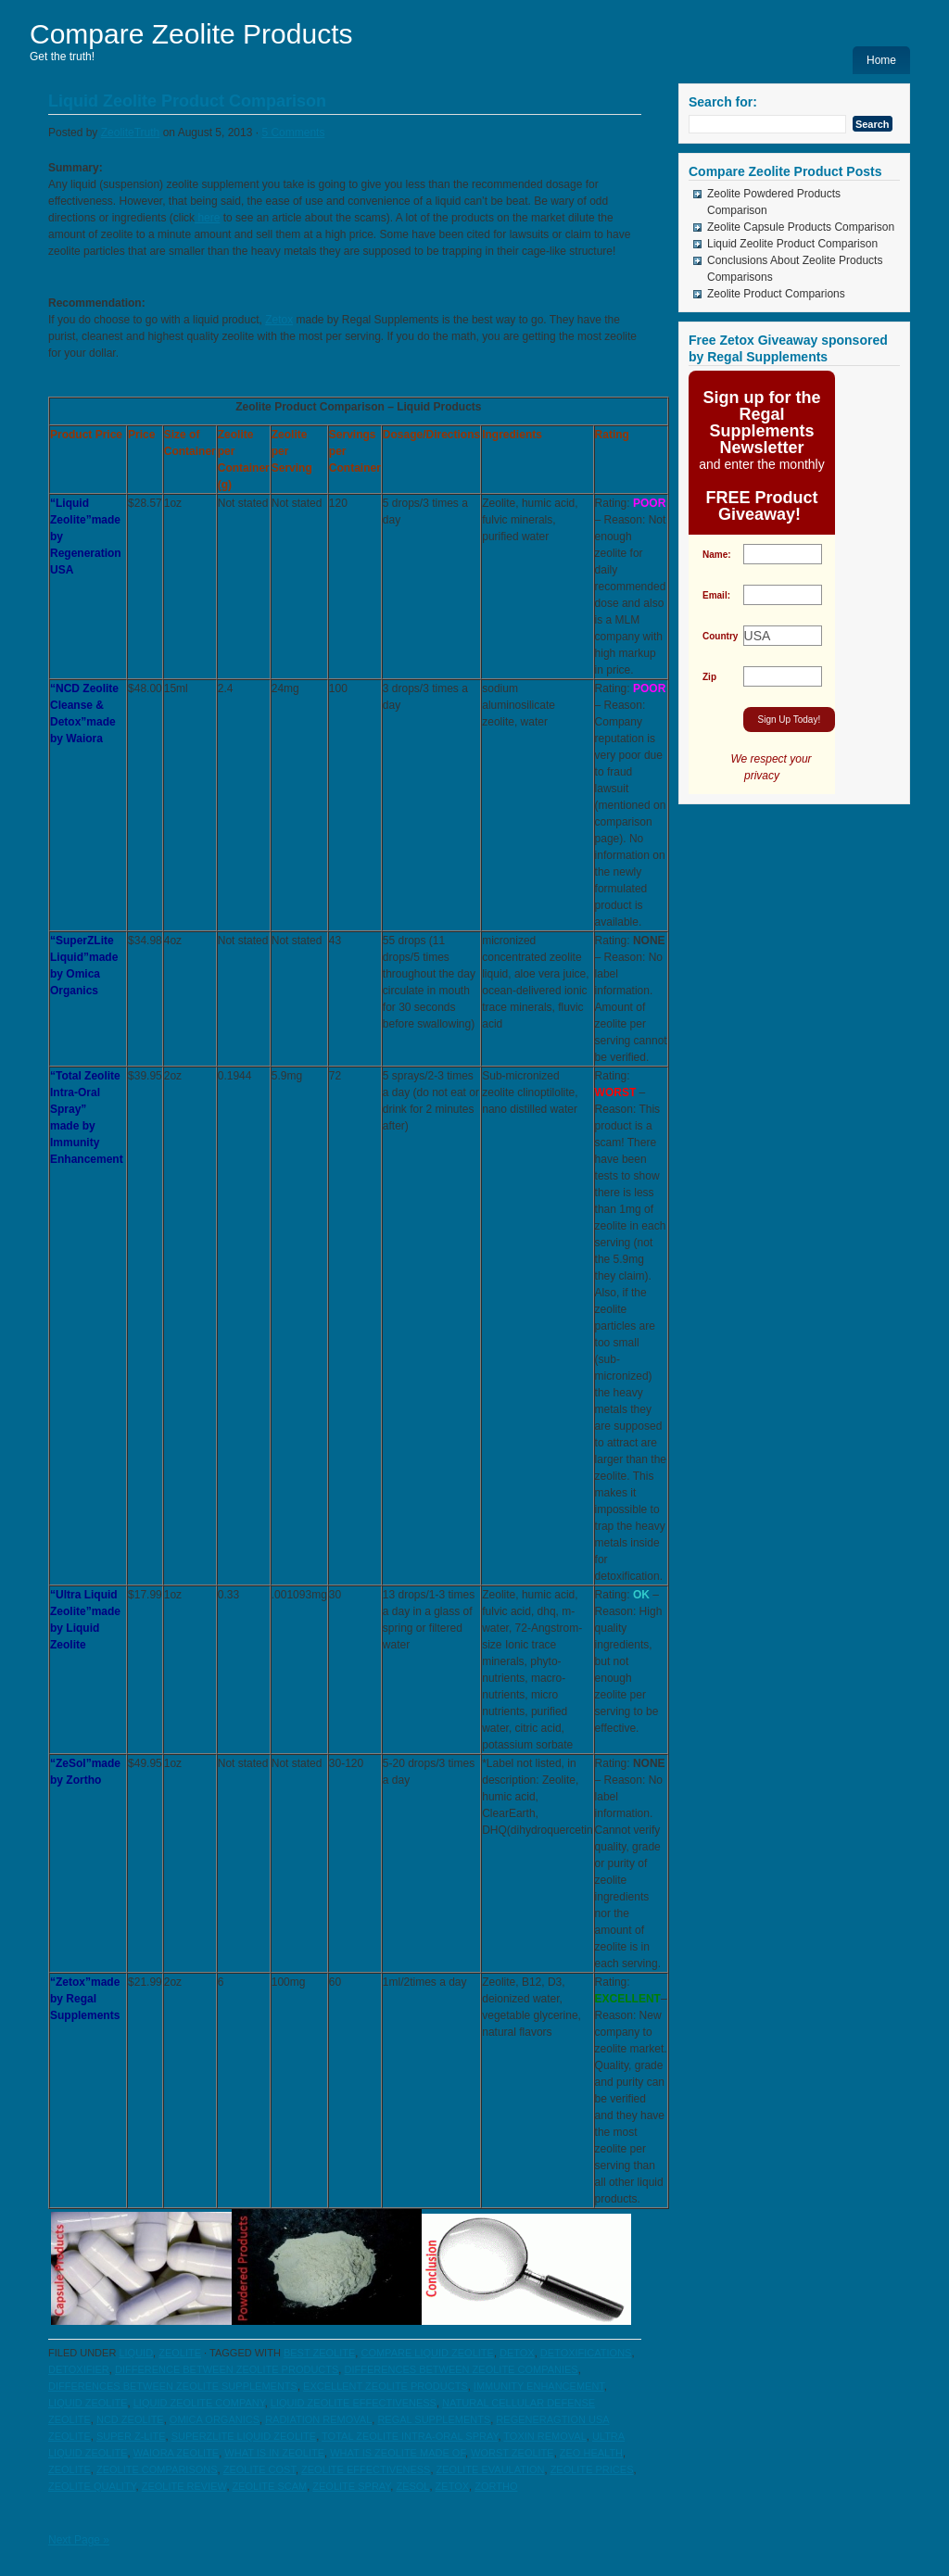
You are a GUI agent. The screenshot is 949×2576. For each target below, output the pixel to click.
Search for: (723, 102)
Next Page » (78, 2539)
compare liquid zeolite (427, 2352)
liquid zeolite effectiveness (354, 2402)
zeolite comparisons (157, 2469)
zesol (412, 2486)
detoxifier (78, 2369)
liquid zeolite (88, 2402)
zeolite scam (270, 2486)
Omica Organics (214, 2419)
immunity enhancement (539, 2386)
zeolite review (184, 2486)
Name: (716, 554)
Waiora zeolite (176, 2452)
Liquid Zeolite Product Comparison (187, 101)
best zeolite (319, 2352)
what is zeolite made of (397, 2452)
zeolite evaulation (491, 2469)
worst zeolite (512, 2452)
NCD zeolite (130, 2419)
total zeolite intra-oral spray (410, 2436)
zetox (452, 2486)
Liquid (136, 2352)
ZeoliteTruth (130, 132)
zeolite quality (92, 2486)
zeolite (179, 2352)
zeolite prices (592, 2469)
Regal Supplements (433, 2419)
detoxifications (586, 2352)
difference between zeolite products (226, 2369)
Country (720, 636)
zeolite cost (259, 2469)
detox (517, 2352)
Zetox (279, 319)
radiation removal (318, 2419)
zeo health (591, 2452)
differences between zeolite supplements (172, 2386)
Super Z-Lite (131, 2436)
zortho (495, 2486)
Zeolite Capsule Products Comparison (800, 227)
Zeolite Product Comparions (776, 293)
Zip (709, 677)
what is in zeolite (274, 2452)
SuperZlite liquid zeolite (243, 2436)
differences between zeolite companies (460, 2369)
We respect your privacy (761, 768)
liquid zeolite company (199, 2402)
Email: (716, 595)
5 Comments (292, 132)
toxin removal (544, 2436)
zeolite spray (351, 2486)
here (207, 217)
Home (881, 60)
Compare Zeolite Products (191, 34)
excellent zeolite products (385, 2386)
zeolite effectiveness (365, 2469)
